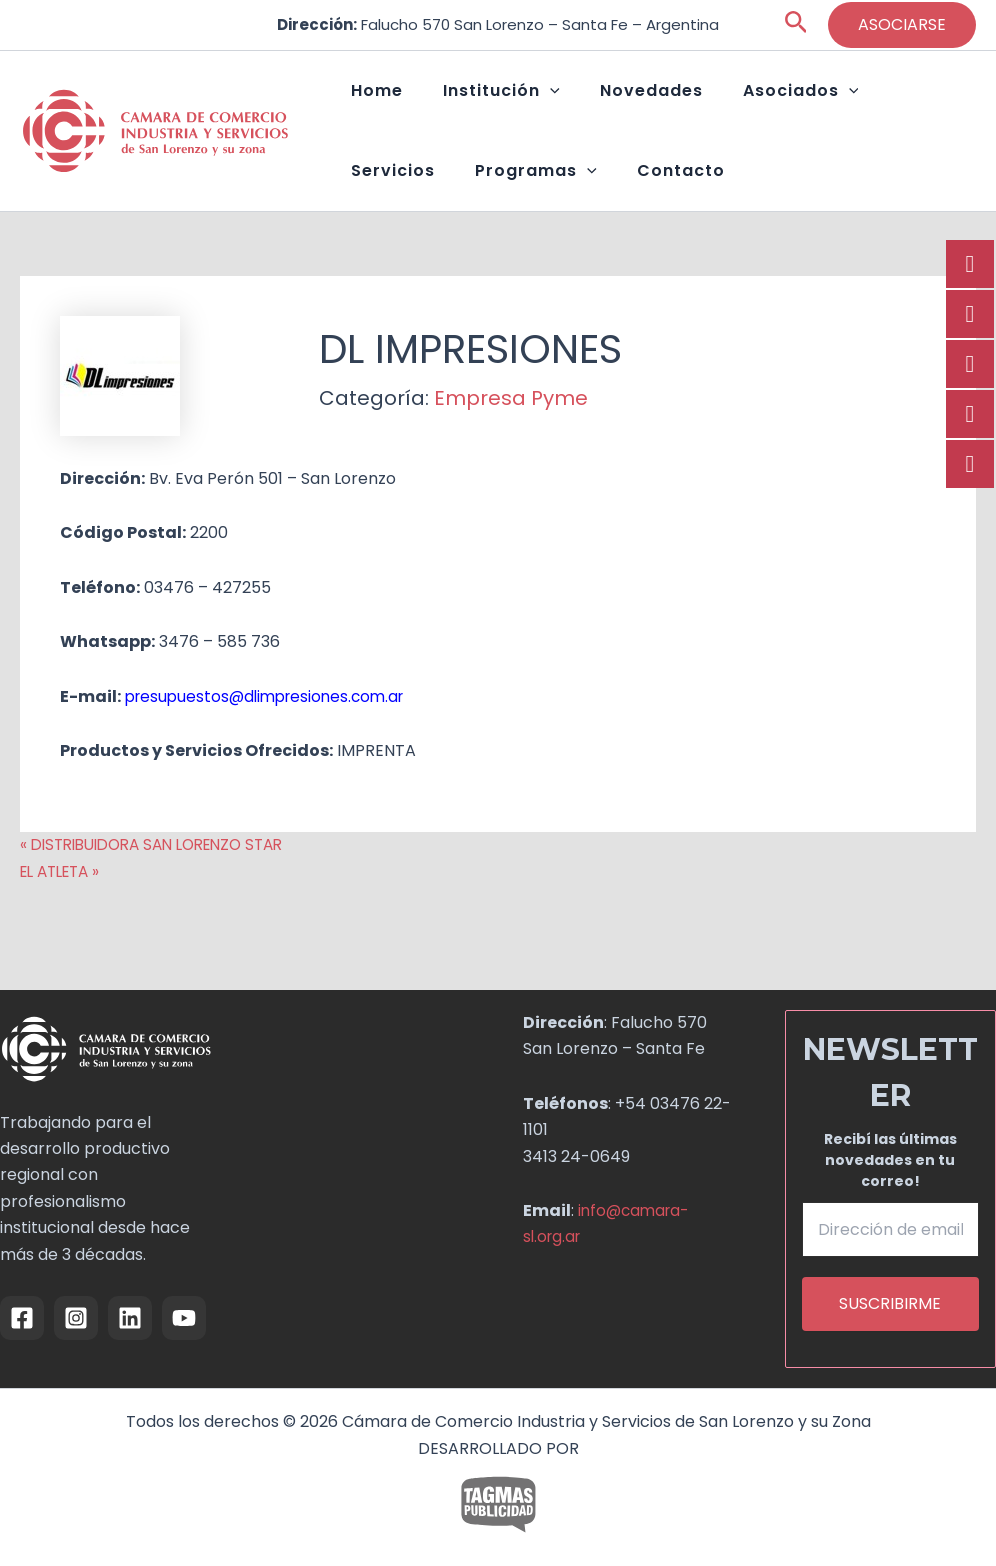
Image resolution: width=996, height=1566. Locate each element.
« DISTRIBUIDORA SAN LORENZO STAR (163, 884)
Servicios (850, 100)
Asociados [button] (731, 101)
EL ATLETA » (64, 911)
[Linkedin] (130, 1317)
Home (367, 100)
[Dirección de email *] (891, 1229)
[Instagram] (76, 1317)
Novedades (601, 100)
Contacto (527, 200)
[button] (796, 25)
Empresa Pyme (511, 438)
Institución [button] (471, 101)
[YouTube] (184, 1317)
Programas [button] (402, 201)
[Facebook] (22, 1317)
